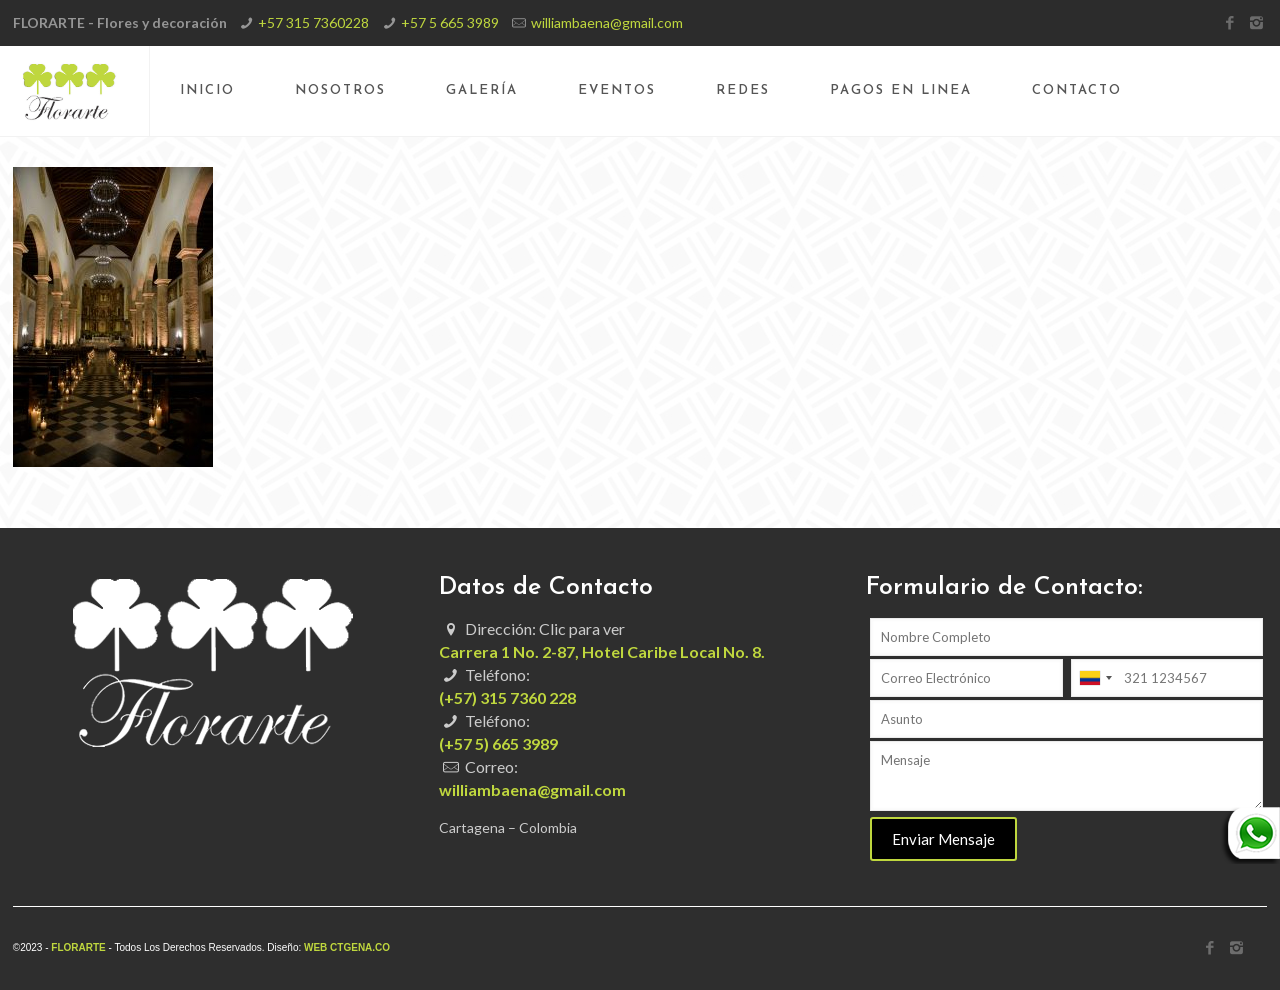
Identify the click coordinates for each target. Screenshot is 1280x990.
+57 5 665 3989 (450, 22)
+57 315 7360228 (313, 22)
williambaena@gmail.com (607, 22)
